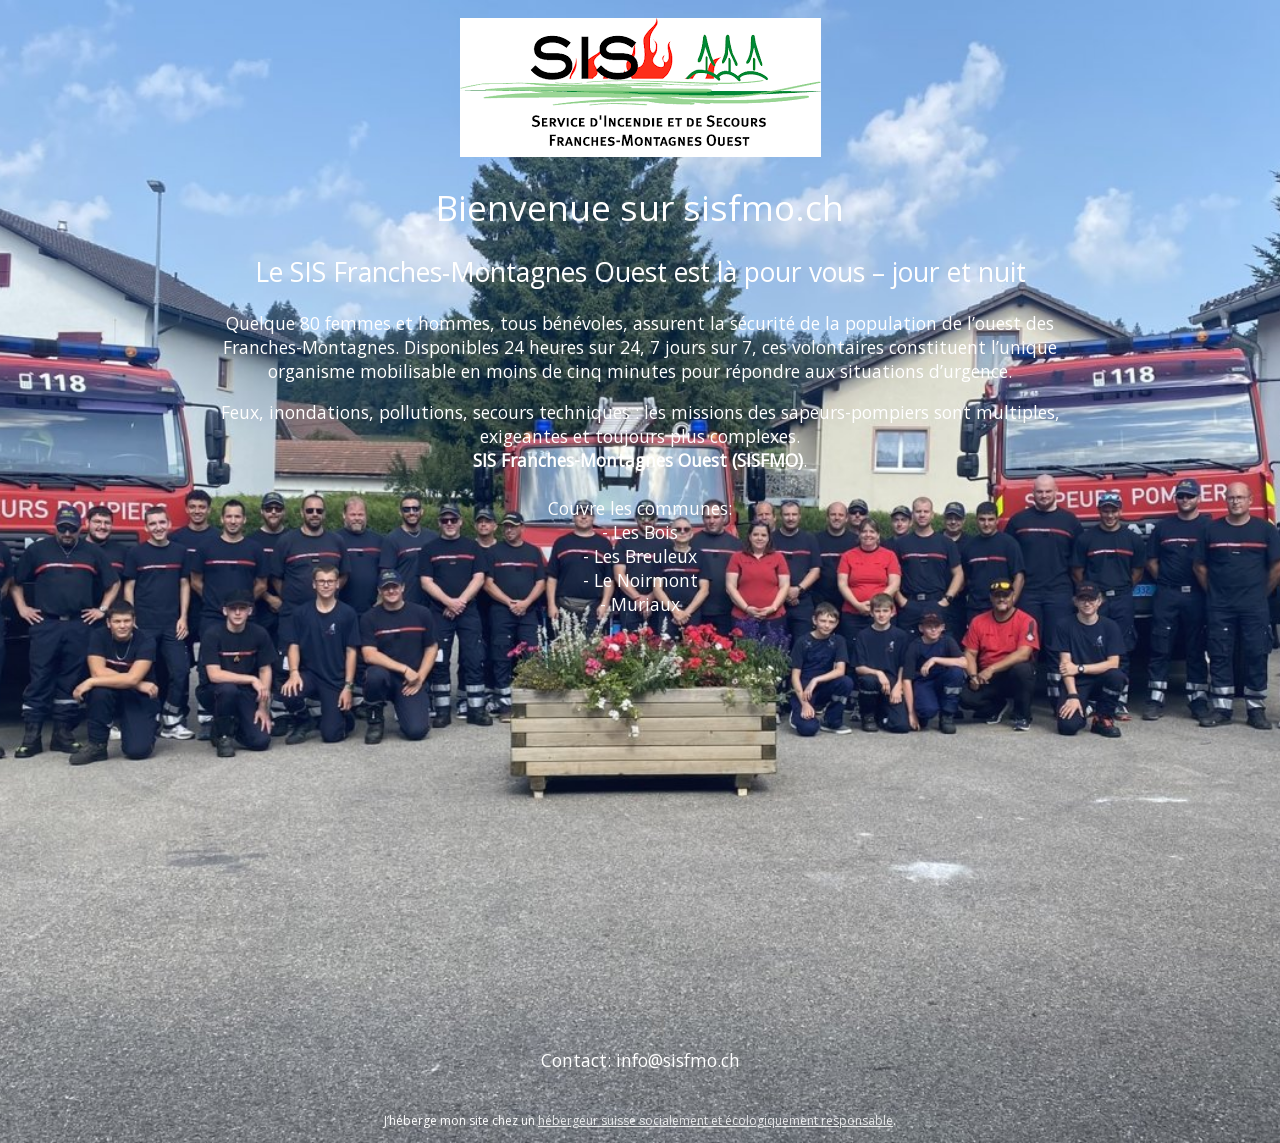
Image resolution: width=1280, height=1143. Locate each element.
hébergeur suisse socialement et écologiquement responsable (715, 1120)
